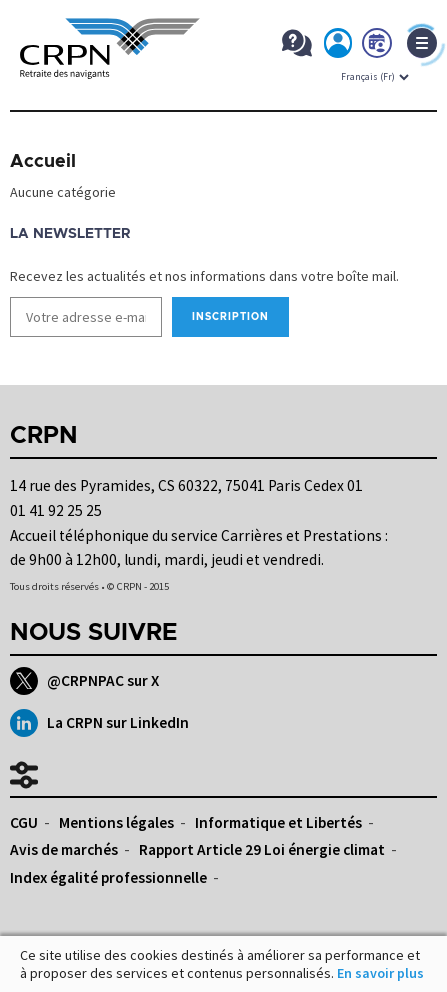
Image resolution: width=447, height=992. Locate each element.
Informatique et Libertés (278, 822)
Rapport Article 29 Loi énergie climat (262, 849)
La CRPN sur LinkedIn (99, 723)
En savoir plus (380, 973)
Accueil (43, 162)
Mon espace (339, 47)
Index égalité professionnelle (108, 877)
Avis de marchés (64, 849)
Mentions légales (116, 822)
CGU (24, 822)
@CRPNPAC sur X (84, 681)
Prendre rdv (378, 47)
